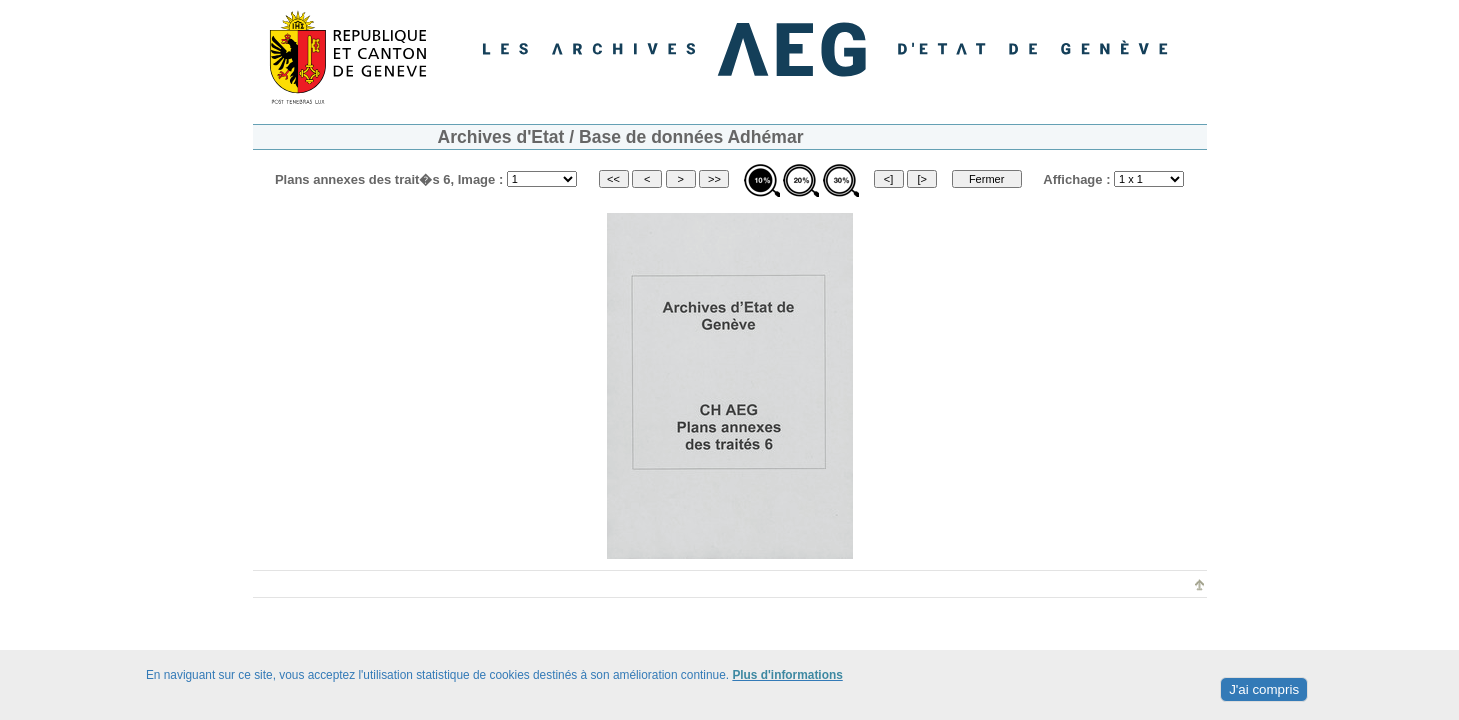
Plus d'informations (787, 675)
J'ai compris (1264, 689)
